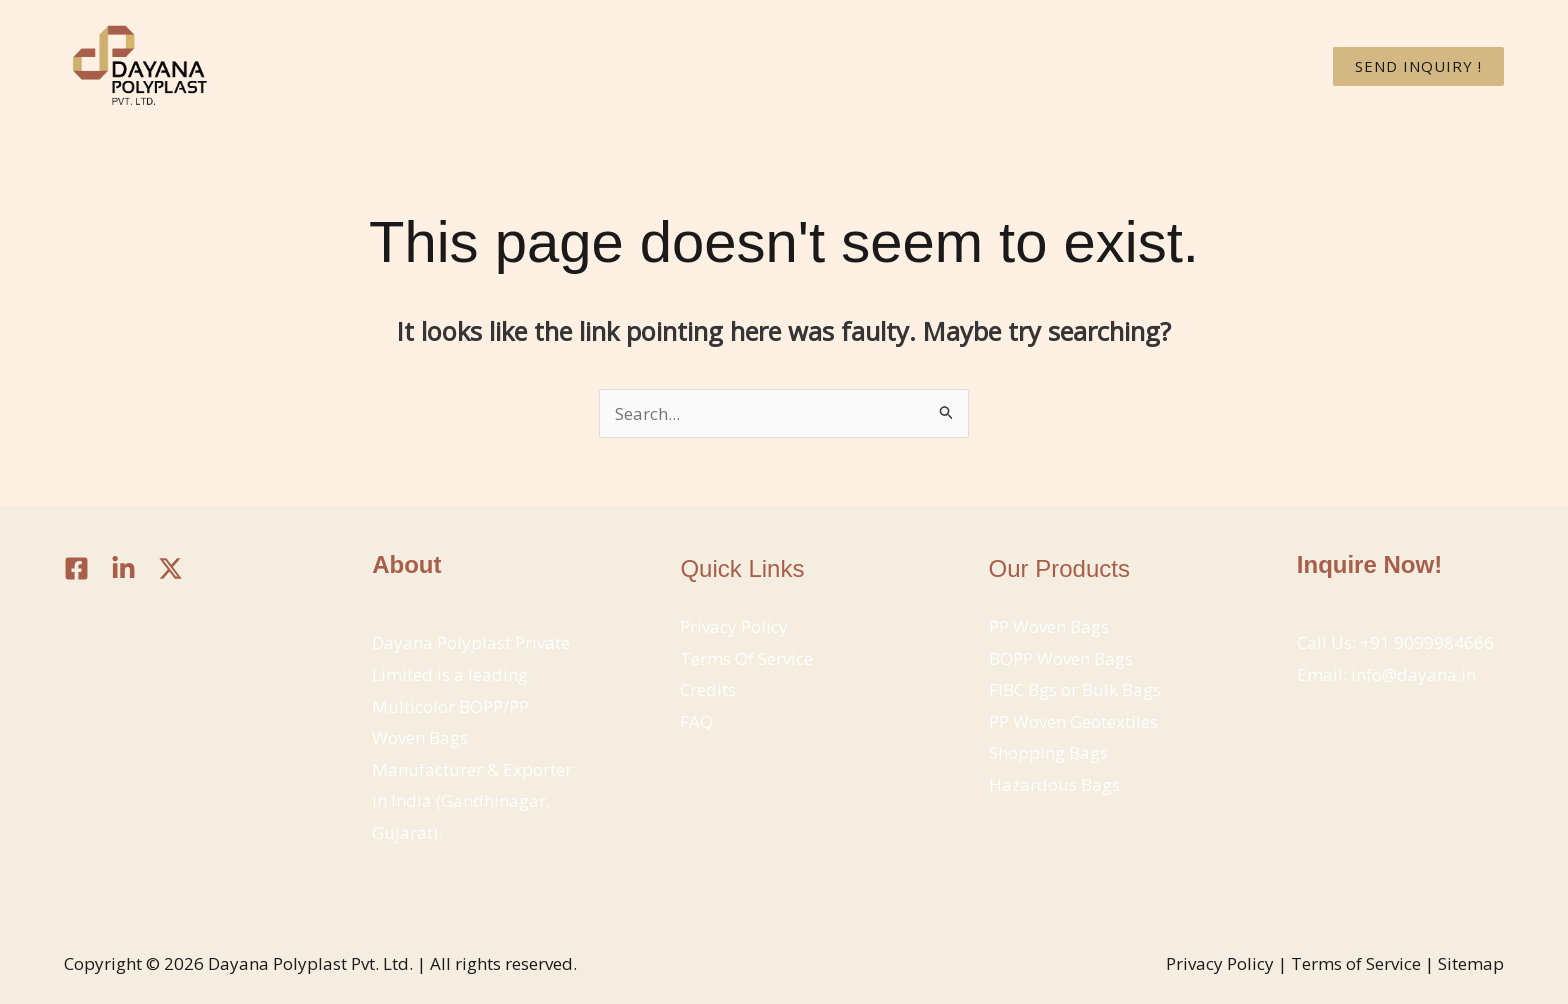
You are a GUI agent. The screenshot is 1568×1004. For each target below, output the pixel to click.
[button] (1418, 66)
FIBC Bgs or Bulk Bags (1075, 689)
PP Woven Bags (1049, 626)
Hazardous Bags (1054, 784)
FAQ (696, 721)
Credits (708, 689)
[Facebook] (76, 568)
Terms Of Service (746, 658)
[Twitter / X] (170, 568)
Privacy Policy (734, 626)
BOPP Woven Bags (1061, 658)
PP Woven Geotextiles (1073, 721)
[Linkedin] (123, 568)
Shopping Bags (1048, 752)
